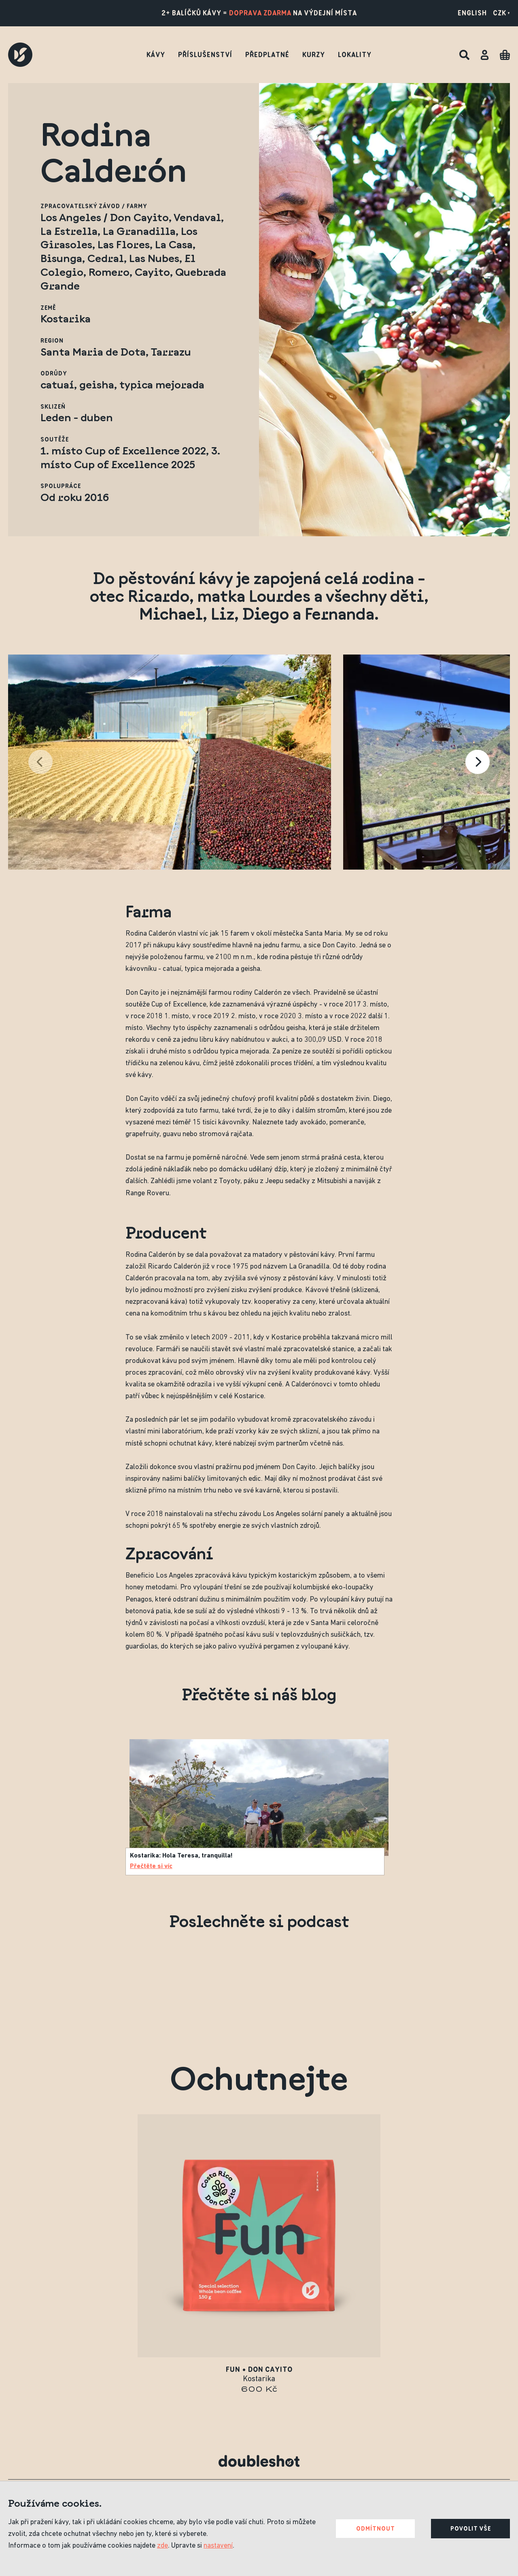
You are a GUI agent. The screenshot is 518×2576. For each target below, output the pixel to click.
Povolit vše (470, 2529)
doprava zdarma (260, 13)
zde (162, 2546)
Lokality (355, 54)
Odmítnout (375, 2529)
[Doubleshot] (20, 55)
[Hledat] (464, 55)
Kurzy (313, 54)
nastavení (218, 2546)
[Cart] (505, 55)
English (472, 13)
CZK (501, 13)
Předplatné (267, 54)
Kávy (155, 54)
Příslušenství (205, 54)
